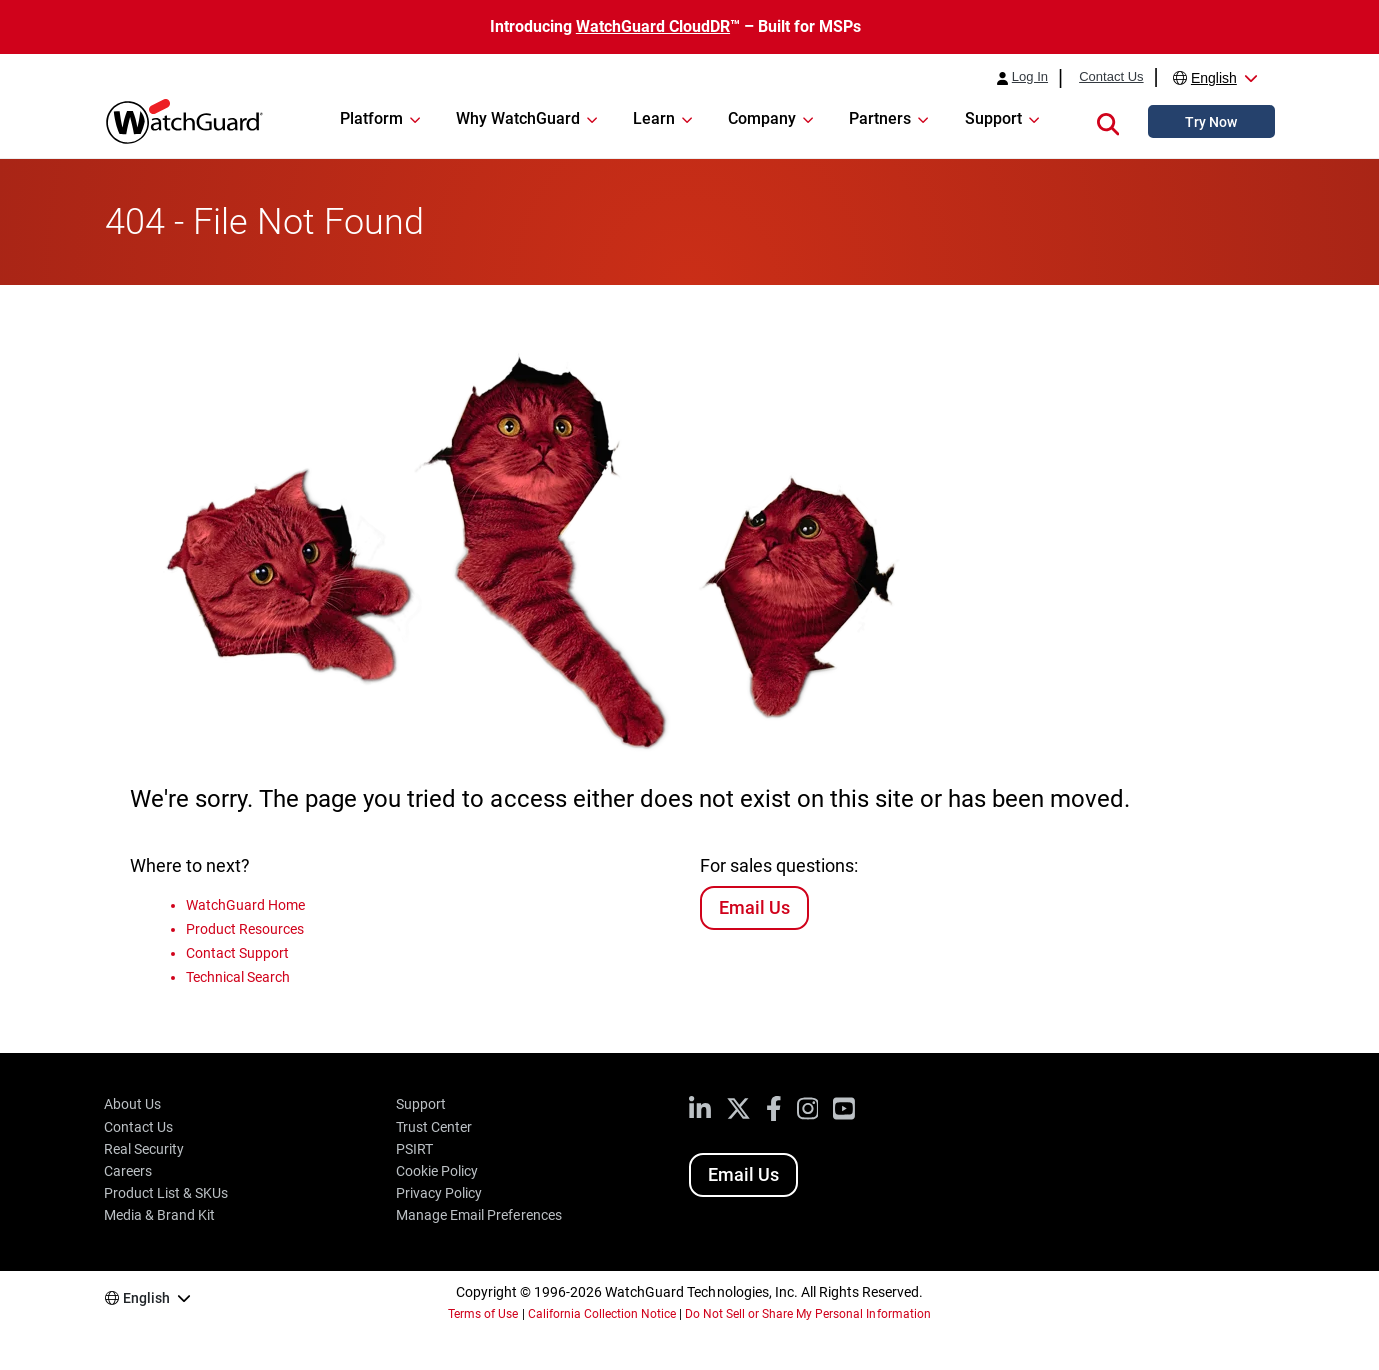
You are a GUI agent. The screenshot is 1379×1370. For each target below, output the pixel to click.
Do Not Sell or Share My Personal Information (808, 1314)
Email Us (754, 907)
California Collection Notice (602, 1314)
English (1214, 78)
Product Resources (245, 929)
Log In (1030, 77)
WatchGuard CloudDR (653, 26)
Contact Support (237, 953)
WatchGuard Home (245, 905)
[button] (1108, 121)
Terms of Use (483, 1314)
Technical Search (238, 977)
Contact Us (1111, 77)
